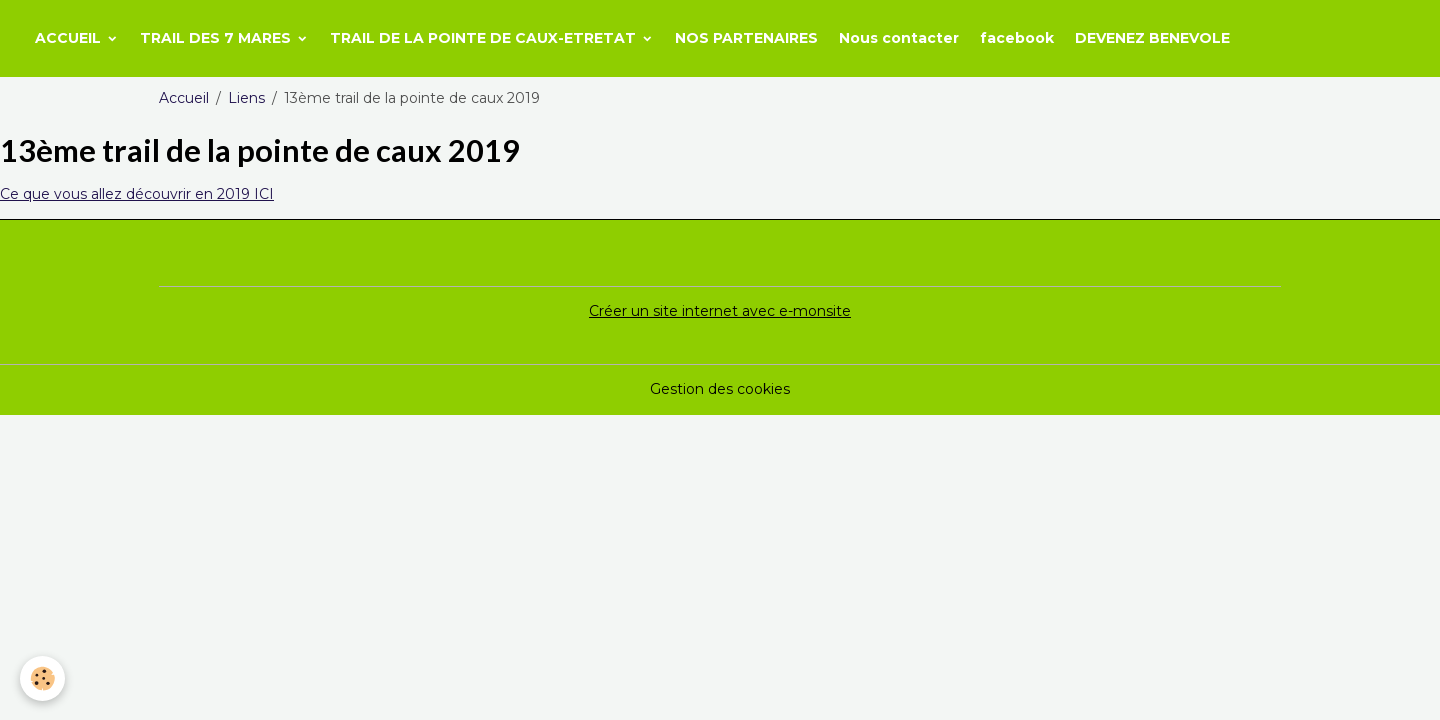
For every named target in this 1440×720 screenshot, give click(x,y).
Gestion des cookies (720, 389)
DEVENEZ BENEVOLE (1152, 38)
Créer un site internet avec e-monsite (720, 311)
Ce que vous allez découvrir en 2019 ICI (137, 194)
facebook (1017, 38)
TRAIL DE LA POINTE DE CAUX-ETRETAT (485, 38)
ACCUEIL (70, 38)
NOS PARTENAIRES (746, 38)
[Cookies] (42, 678)
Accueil (184, 98)
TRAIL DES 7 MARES (217, 38)
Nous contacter (899, 38)
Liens (246, 98)
